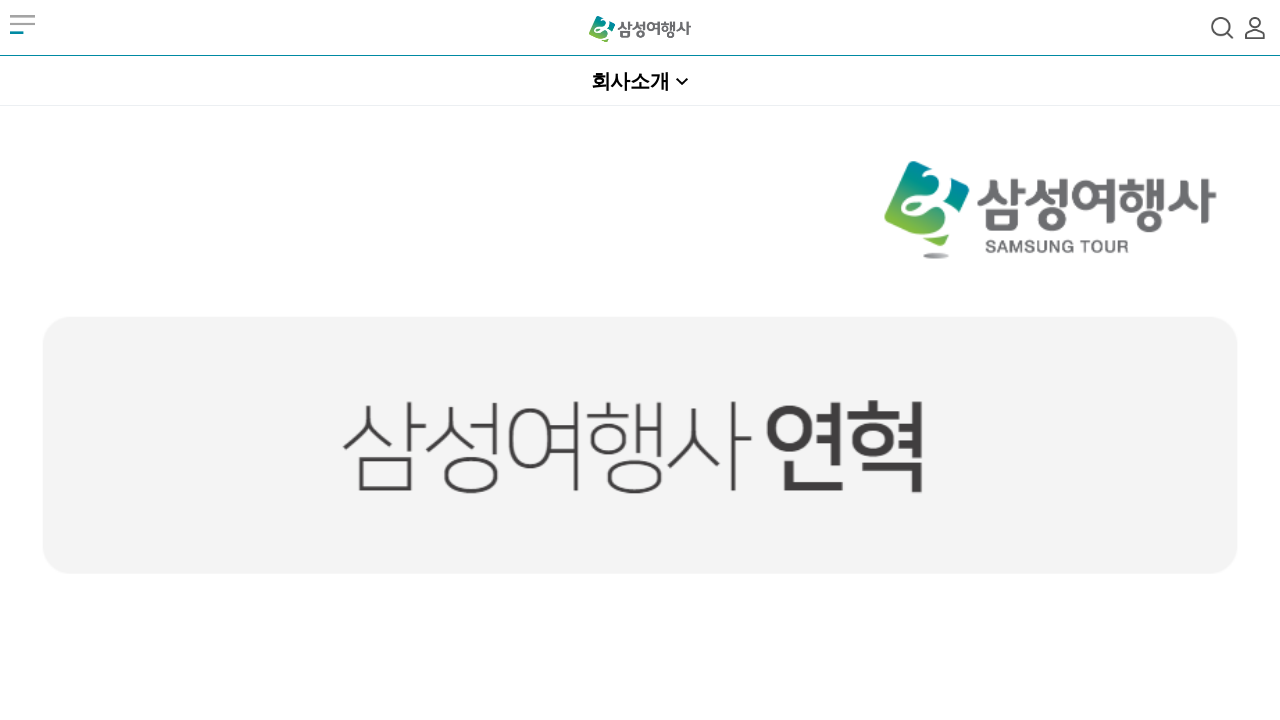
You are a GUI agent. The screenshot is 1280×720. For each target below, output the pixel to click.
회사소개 (630, 81)
